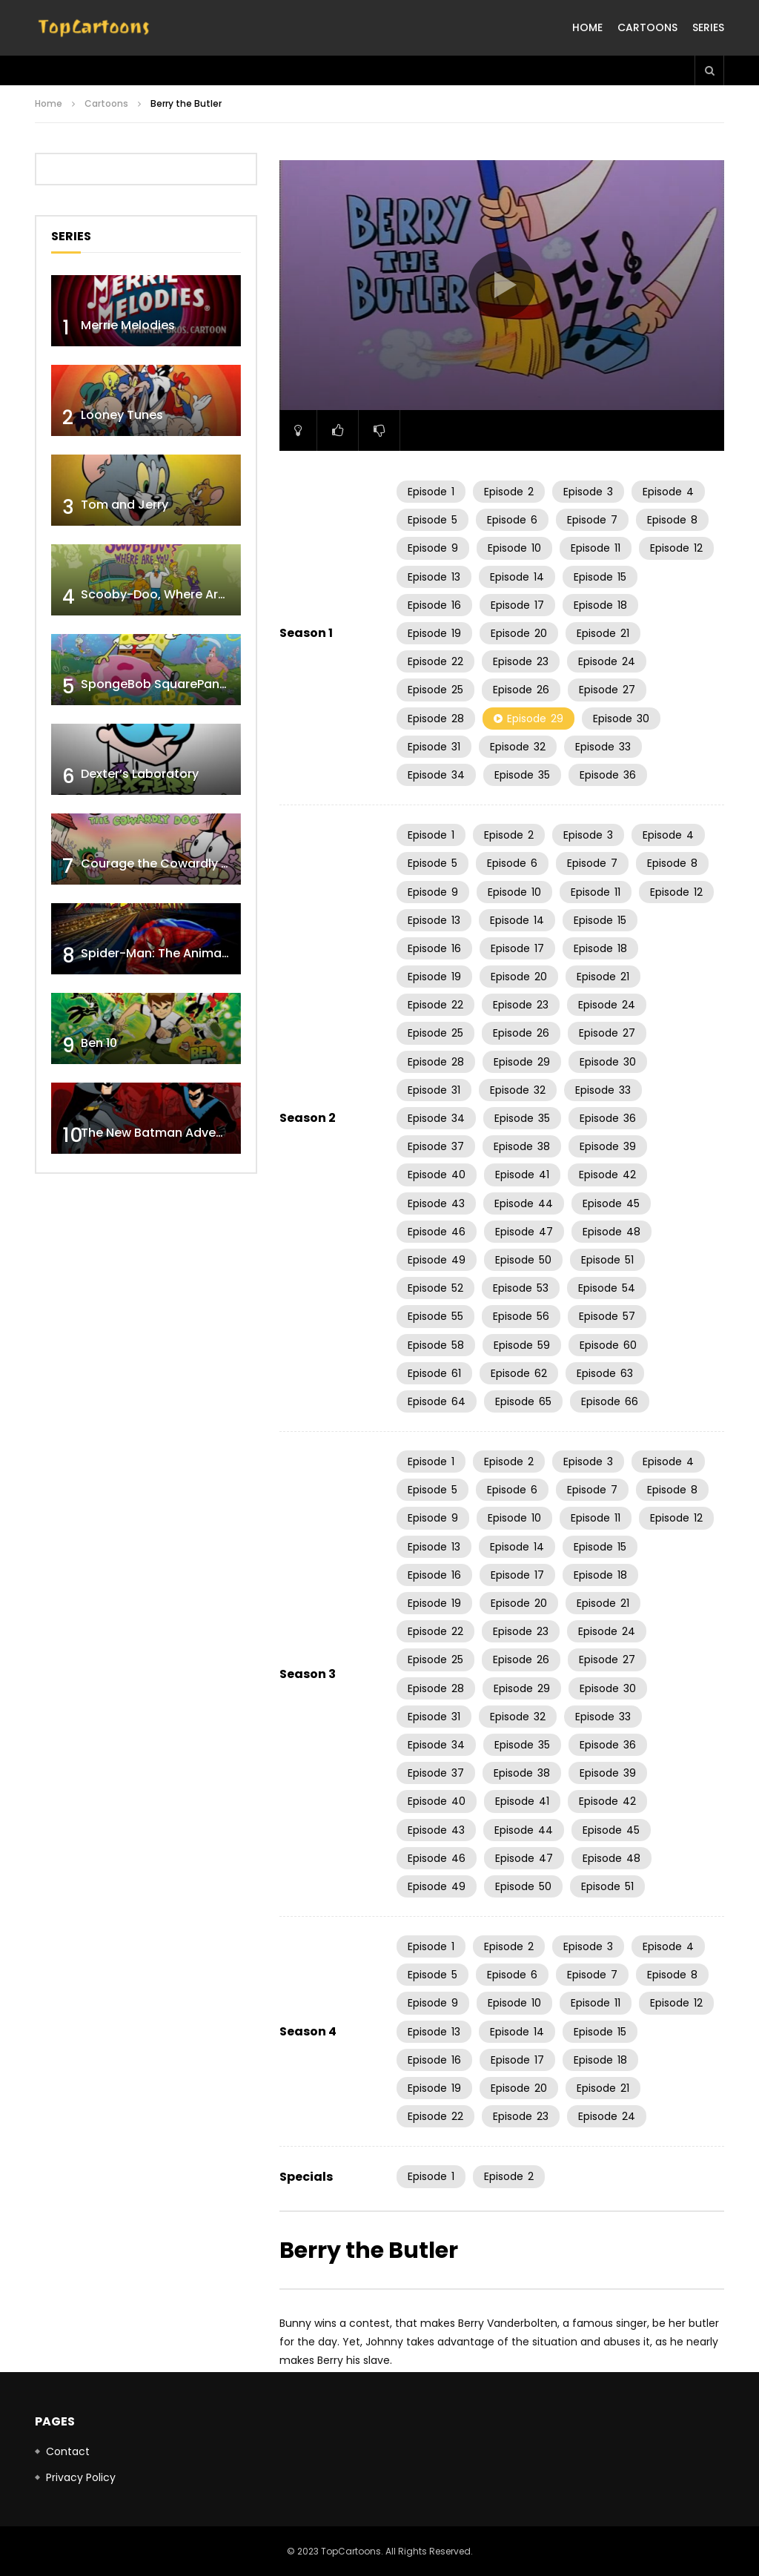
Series (708, 27)
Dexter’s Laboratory (140, 773)
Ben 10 (99, 1042)
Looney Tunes (122, 414)
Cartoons (647, 27)
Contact (68, 2451)
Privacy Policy (81, 2477)
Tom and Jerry (124, 504)
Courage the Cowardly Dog (163, 863)
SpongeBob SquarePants (156, 684)
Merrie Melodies (128, 325)
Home (587, 27)
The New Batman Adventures (167, 1132)
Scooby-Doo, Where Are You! (168, 594)
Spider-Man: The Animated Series (181, 953)
